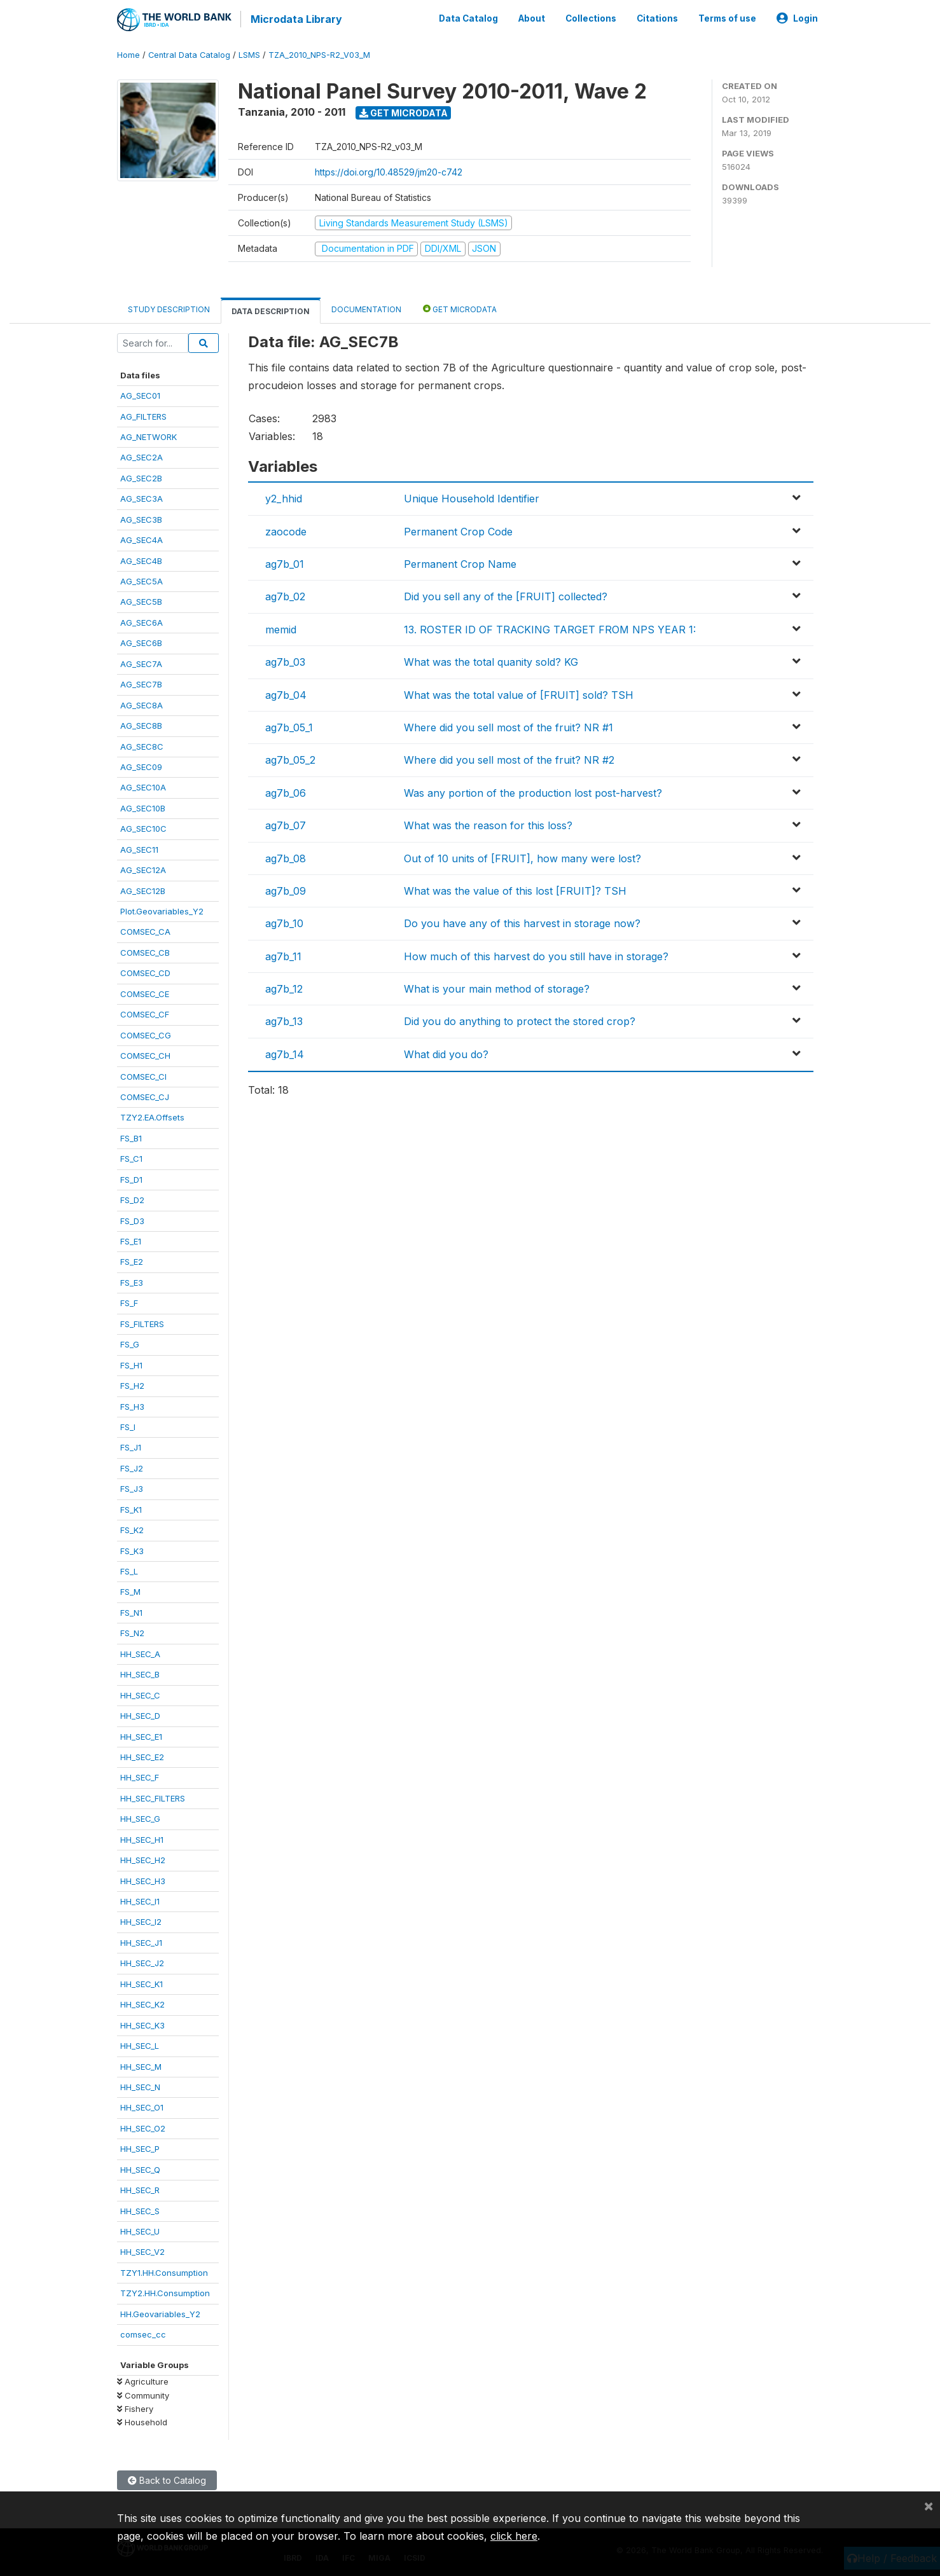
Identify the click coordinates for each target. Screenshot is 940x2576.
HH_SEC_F (139, 1777)
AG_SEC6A (141, 621)
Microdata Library (295, 19)
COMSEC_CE (144, 993)
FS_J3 (131, 1487)
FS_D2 (132, 1199)
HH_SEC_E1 (141, 1735)
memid (280, 628)
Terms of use (727, 18)
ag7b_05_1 (289, 726)
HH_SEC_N (140, 2086)
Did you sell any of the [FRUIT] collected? (505, 595)
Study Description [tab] (169, 308)
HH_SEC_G (140, 1817)
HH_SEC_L (139, 2044)
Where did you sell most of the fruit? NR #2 (509, 758)
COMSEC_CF (144, 1013)
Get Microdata (403, 111)
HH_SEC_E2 (142, 1756)
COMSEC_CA (145, 931)
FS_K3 (132, 1550)
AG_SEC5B (141, 601)
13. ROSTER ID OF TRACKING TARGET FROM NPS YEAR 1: (550, 628)
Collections (590, 18)
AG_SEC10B (142, 807)
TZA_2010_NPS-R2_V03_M (319, 54)
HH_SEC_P (140, 2147)
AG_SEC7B (141, 683)
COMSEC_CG (145, 1034)
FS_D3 (132, 1220)
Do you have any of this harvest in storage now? (522, 922)
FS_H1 (131, 1364)
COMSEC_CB (145, 951)
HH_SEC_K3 (142, 2024)
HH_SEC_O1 (141, 2107)
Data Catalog (468, 18)
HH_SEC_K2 (142, 2003)
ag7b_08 (285, 857)
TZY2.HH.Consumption (165, 2292)
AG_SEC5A (141, 580)
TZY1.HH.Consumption (164, 2271)
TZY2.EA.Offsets (152, 1117)
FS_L (129, 1570)
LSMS (249, 54)
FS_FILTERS (142, 1323)
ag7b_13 (284, 1020)
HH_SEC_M (141, 2065)
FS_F (129, 1302)
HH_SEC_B (140, 1673)
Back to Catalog (167, 2479)
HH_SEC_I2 (141, 1921)
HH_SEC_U (140, 2230)
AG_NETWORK (148, 435)
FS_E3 (131, 1281)
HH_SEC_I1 (140, 1900)
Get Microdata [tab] (460, 307)
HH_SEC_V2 (142, 2251)
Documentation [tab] (366, 308)
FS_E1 (130, 1240)
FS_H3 (132, 1405)
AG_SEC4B (141, 559)
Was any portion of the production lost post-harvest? (533, 791)
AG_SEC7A (141, 663)
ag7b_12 (284, 987)
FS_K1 (131, 1508)
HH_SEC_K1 (141, 1983)
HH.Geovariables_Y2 (160, 2313)
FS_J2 (131, 1467)
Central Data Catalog (189, 54)
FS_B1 (131, 1137)
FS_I (127, 1426)
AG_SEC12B (142, 890)
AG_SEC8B (141, 724)
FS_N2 (132, 1632)
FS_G (129, 1343)
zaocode (286, 530)
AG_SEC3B (141, 518)
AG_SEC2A (141, 456)
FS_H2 (132, 1384)
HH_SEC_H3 (142, 1880)
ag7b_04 (286, 693)
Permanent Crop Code (458, 530)
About (531, 18)
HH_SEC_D (140, 1714)
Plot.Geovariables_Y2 (162, 910)
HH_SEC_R (140, 2189)
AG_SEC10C (143, 827)
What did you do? (446, 1053)
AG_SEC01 (140, 394)
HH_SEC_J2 (142, 1962)
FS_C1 (131, 1157)
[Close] (928, 2505)
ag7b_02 (285, 595)
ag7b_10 (284, 922)
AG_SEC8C (141, 745)
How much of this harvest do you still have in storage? (536, 955)
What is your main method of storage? (497, 987)
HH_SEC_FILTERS (152, 1797)
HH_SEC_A (140, 1653)
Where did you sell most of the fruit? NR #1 (508, 726)
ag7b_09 (285, 889)
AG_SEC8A (141, 704)
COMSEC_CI (143, 1075)
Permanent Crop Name (460, 562)
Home (128, 54)
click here (513, 2536)
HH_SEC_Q (140, 2168)
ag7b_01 (284, 562)
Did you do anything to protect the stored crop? (519, 1020)
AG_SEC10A (143, 787)
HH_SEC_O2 (142, 2127)
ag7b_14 (284, 1053)
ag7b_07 (285, 824)
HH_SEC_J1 (141, 1941)
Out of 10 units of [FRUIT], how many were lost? (522, 857)
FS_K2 (132, 1529)
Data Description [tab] (271, 310)
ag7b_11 (283, 955)
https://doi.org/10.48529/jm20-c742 (388, 170)
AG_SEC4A (141, 539)
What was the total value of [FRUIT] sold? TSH (518, 693)
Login (797, 18)
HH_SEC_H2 (142, 1859)
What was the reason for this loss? (488, 824)
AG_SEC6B (141, 642)
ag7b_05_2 (290, 758)
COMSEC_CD (145, 972)
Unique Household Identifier (471, 497)
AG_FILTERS (143, 415)
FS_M (130, 1591)
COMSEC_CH (145, 1054)
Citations (657, 18)
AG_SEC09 (141, 766)
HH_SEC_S (140, 2210)
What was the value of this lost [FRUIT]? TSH (515, 889)
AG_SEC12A (143, 869)
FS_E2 (131, 1261)
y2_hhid (283, 497)
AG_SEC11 (139, 848)
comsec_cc (143, 2333)
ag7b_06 (285, 791)
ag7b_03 (285, 660)
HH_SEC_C (140, 1694)
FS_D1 (131, 1178)
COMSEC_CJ (144, 1096)
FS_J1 (130, 1447)
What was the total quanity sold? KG (491, 660)
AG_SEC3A (141, 497)
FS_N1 (131, 1611)
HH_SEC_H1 (141, 1838)
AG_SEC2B (141, 477)
